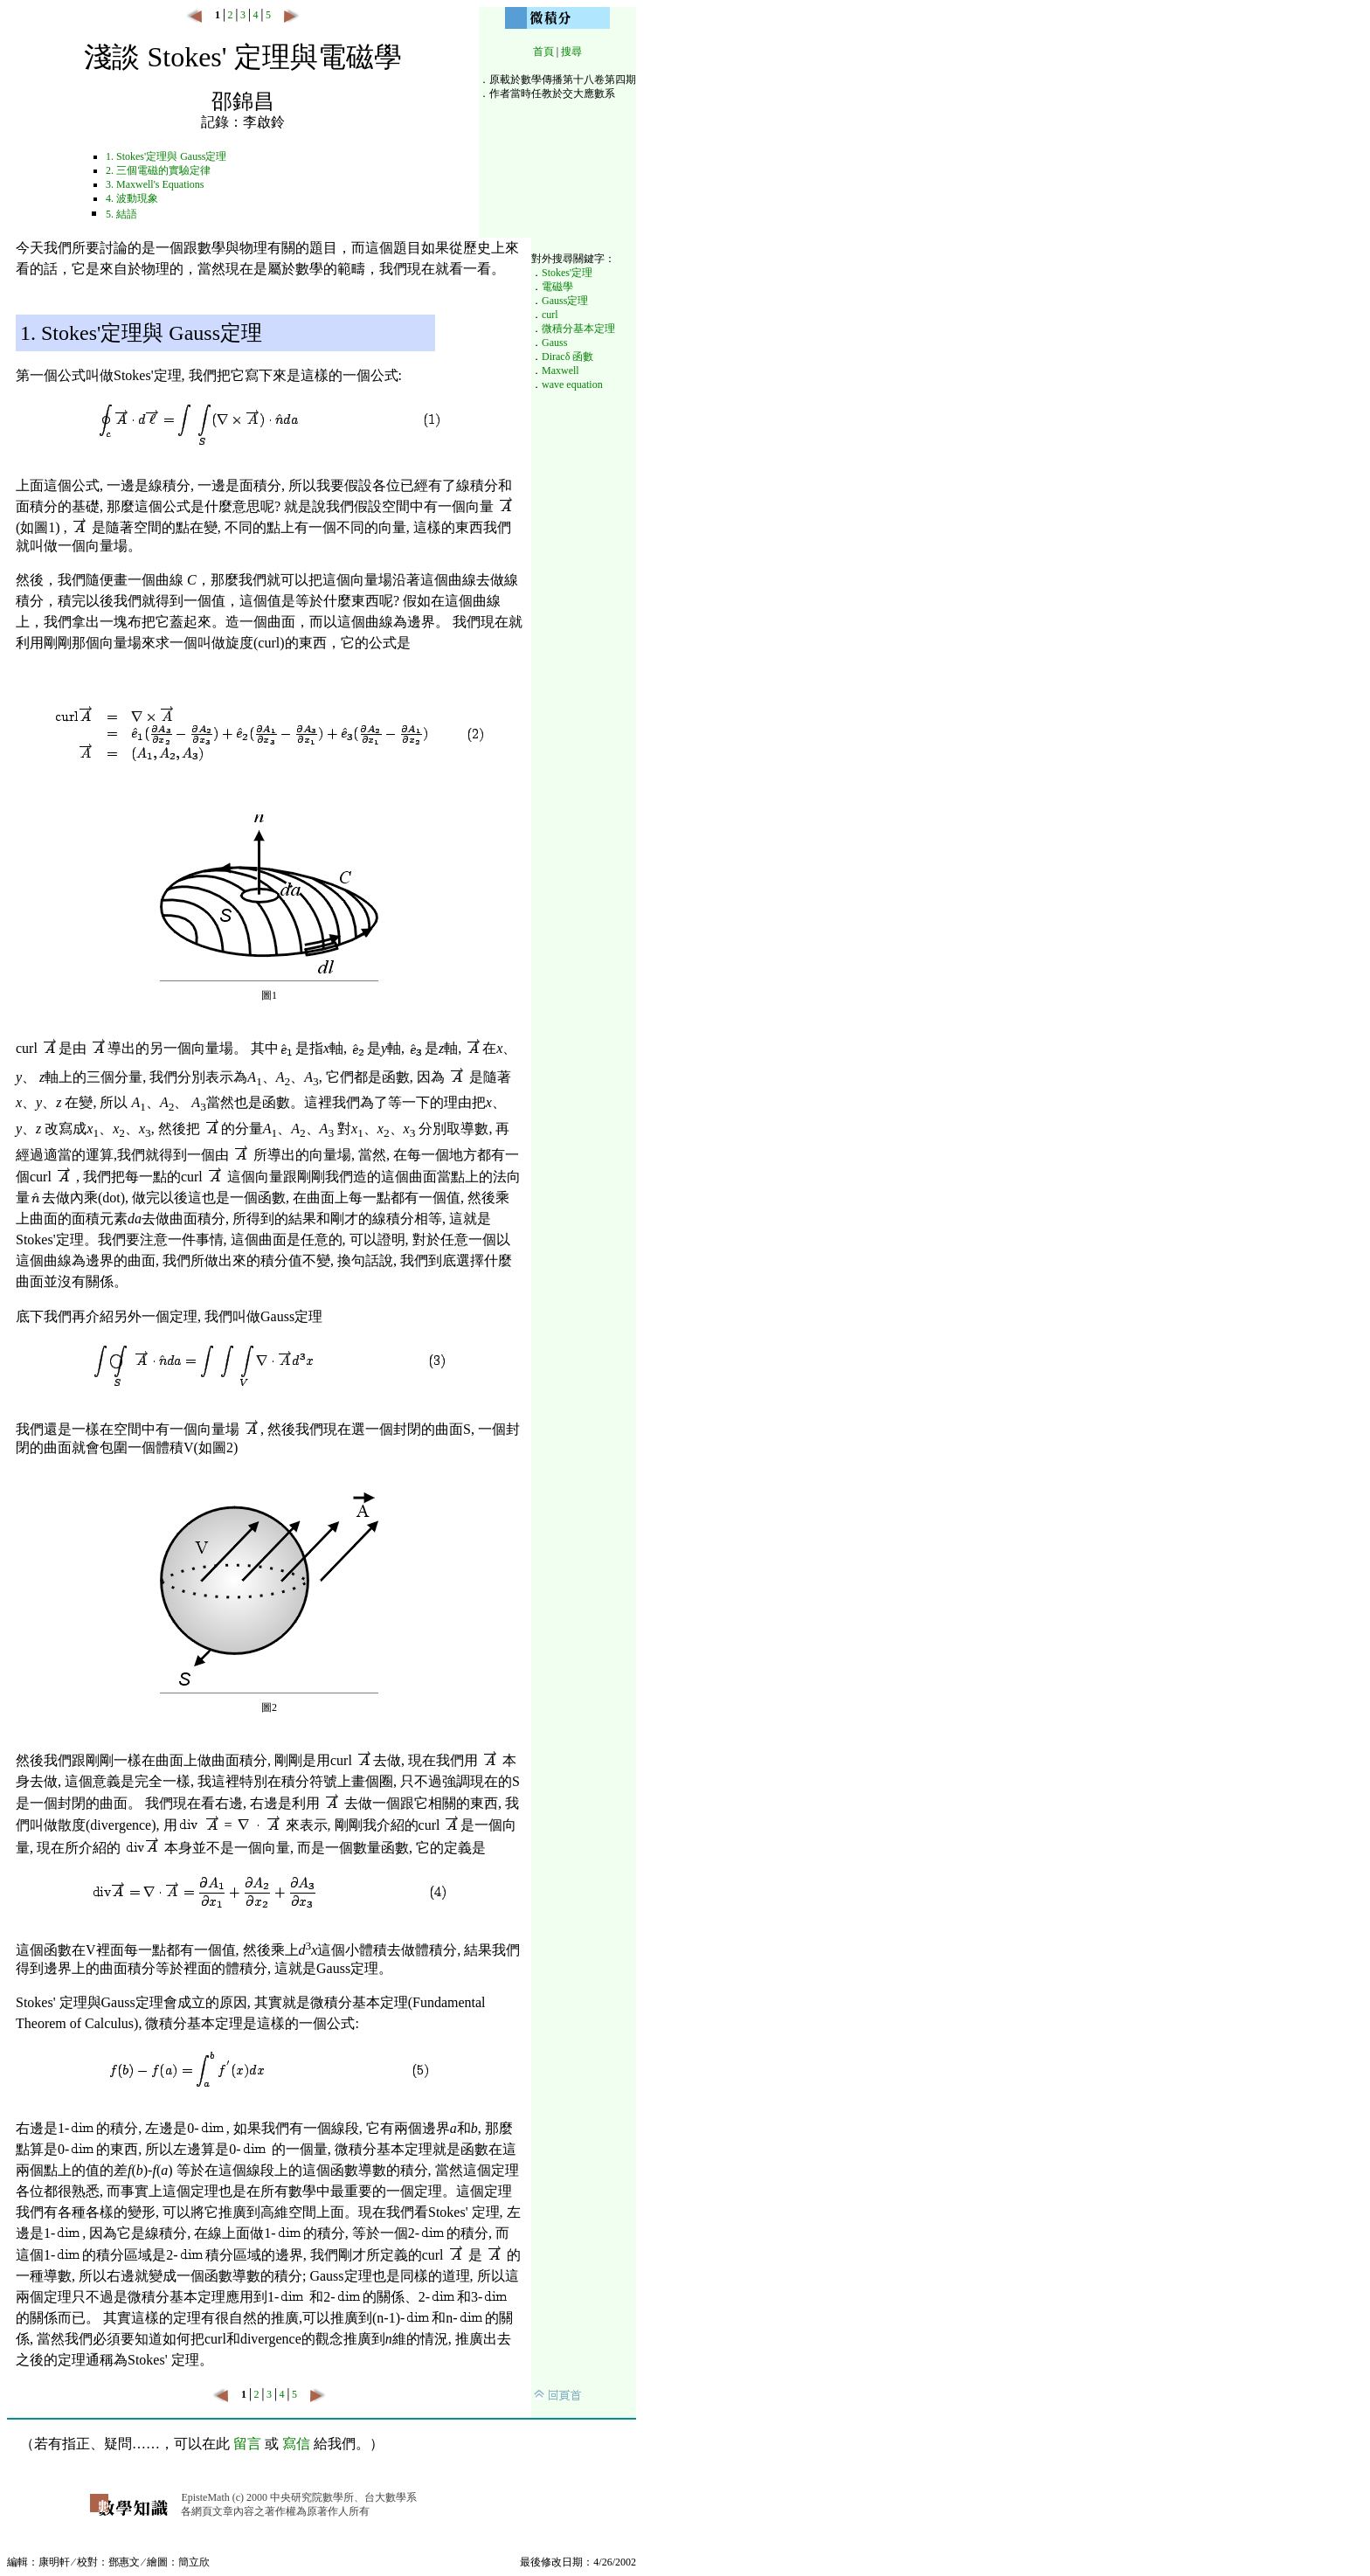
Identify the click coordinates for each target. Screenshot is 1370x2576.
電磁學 (557, 286)
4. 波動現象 (132, 198)
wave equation (572, 384)
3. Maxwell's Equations (155, 184)
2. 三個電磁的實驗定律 (158, 170)
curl (550, 314)
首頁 (543, 51)
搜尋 (571, 51)
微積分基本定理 (578, 328)
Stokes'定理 (567, 273)
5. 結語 (121, 214)
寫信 (296, 2443)
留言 (247, 2443)
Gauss (554, 342)
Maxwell (560, 370)
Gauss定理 (565, 300)
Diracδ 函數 (567, 356)
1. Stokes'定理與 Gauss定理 (166, 156)
